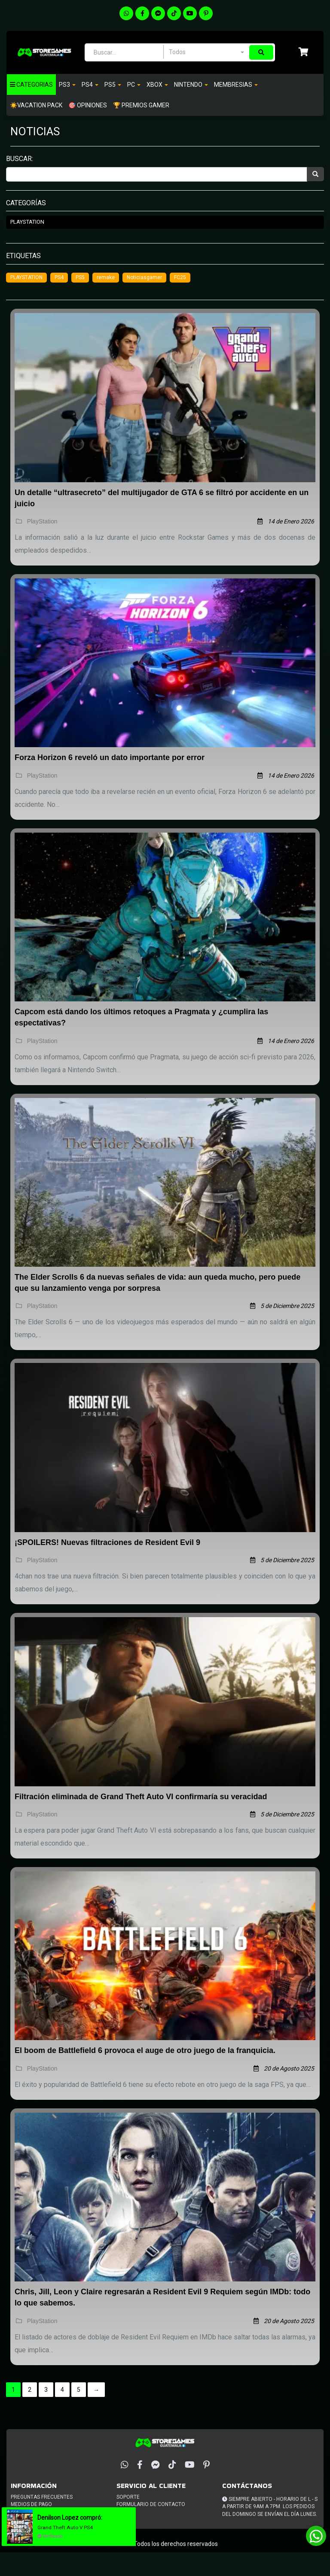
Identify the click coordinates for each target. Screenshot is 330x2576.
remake (106, 277)
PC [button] (134, 84)
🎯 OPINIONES (87, 105)
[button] (304, 53)
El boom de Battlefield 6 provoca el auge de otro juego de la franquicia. (145, 2050)
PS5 (80, 277)
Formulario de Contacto (150, 2504)
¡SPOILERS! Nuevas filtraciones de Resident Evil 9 (107, 1542)
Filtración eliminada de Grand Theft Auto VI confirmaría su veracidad (141, 1796)
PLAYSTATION (26, 277)
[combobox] (206, 52)
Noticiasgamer (144, 277)
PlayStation (27, 222)
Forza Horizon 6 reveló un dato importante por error (110, 757)
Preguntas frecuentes (42, 2497)
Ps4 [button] (90, 84)
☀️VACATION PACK (36, 105)
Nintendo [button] (191, 84)
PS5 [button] (112, 84)
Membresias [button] (236, 84)
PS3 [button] (67, 84)
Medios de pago (31, 2504)
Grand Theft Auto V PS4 (68, 2527)
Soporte (128, 2497)
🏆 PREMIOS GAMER (141, 105)
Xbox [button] (157, 84)
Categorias (31, 84)
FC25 (180, 277)
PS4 (59, 277)
